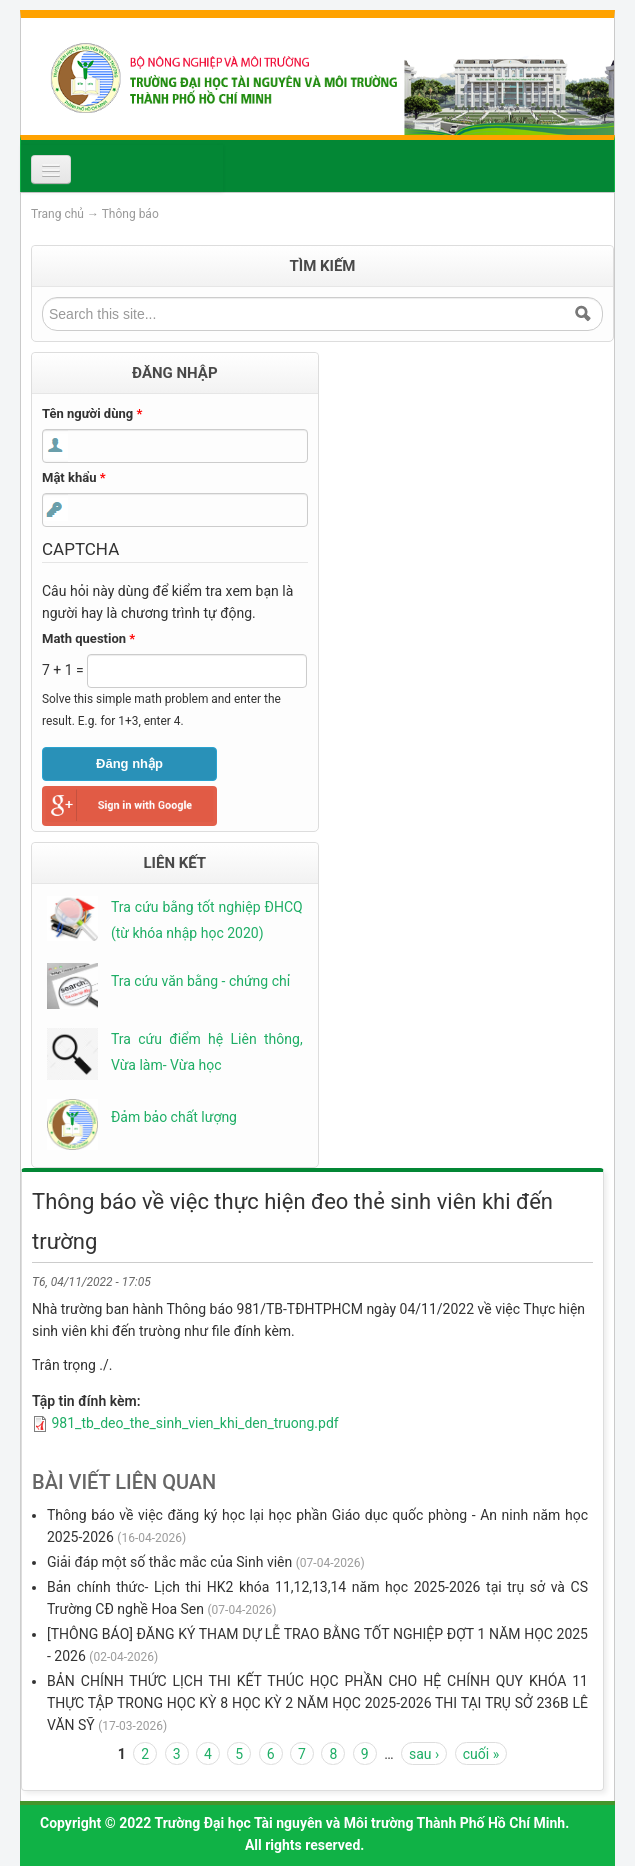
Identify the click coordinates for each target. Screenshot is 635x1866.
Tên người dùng (92, 413)
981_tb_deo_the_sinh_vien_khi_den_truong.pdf (194, 1423)
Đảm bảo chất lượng (174, 1117)
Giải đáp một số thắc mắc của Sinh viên (169, 1562)
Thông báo (130, 214)
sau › (424, 1754)
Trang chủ (57, 214)
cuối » (481, 1754)
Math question (88, 638)
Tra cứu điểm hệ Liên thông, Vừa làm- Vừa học (207, 1052)
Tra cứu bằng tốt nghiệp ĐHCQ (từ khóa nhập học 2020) (207, 920)
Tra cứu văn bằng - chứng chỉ (200, 981)
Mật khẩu (74, 477)
